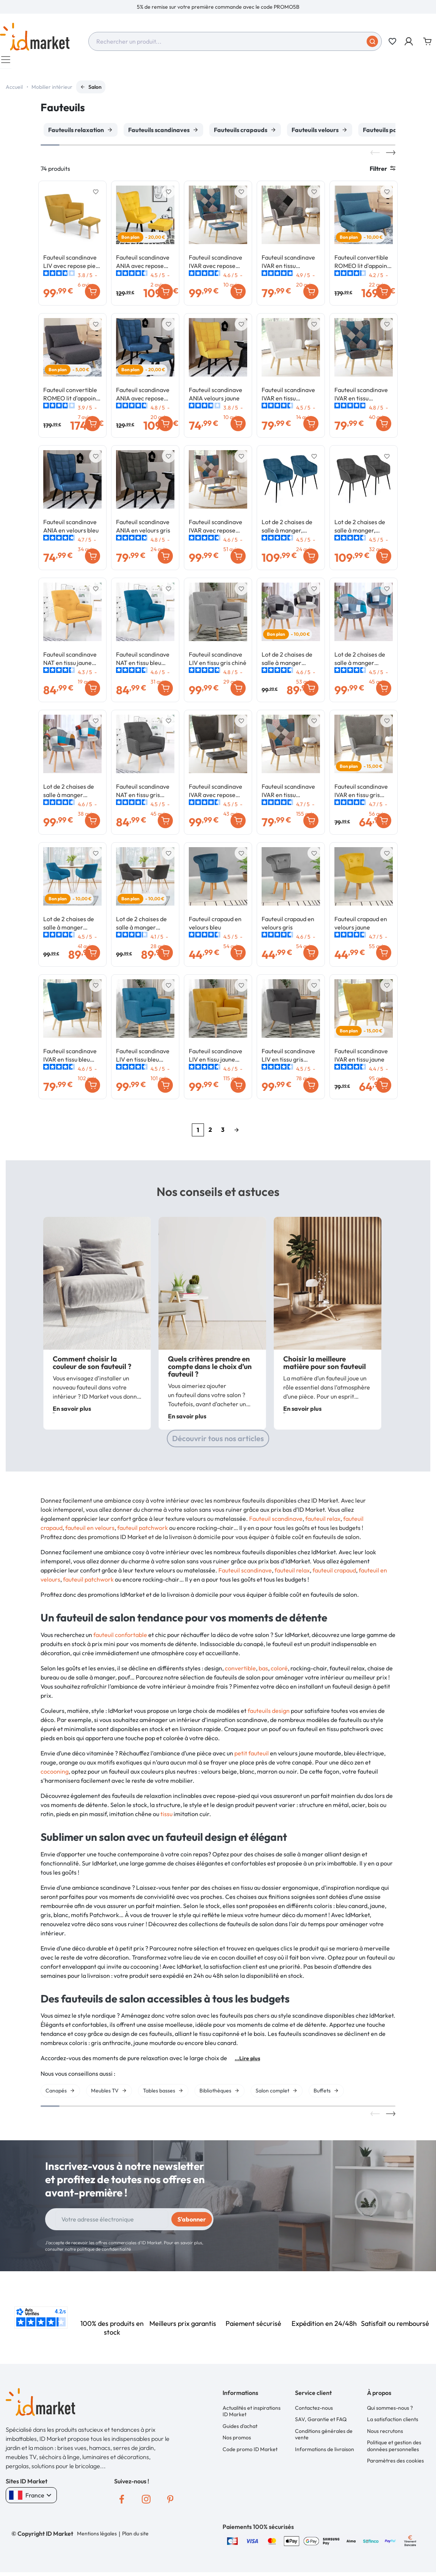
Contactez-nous (314, 2411)
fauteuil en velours (89, 1531)
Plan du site (135, 2537)
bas (263, 1672)
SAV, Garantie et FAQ (321, 2423)
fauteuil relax (322, 1522)
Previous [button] (375, 156)
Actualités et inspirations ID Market (252, 2415)
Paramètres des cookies (395, 2464)
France (31, 2499)
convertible (240, 1672)
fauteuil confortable (120, 1638)
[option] (218, 7)
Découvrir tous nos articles (218, 1442)
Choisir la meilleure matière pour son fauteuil (324, 1366)
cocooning (55, 1775)
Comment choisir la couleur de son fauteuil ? (92, 1366)
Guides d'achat (240, 2429)
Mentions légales (97, 2537)
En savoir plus (72, 1412)
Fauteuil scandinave (276, 1522)
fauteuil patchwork (142, 1531)
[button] (409, 41)
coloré (279, 1672)
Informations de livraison (324, 2453)
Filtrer (382, 172)
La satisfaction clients (392, 2423)
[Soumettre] (372, 41)
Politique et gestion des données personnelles (394, 2449)
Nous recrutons (385, 2434)
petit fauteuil (251, 1757)
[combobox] (235, 41)
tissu (166, 1817)
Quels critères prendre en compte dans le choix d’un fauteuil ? (210, 1370)
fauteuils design (269, 1714)
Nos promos (237, 2441)
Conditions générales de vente (324, 2438)
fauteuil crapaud (334, 1574)
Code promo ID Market (250, 2453)
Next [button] (390, 156)
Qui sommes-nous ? (390, 2411)
